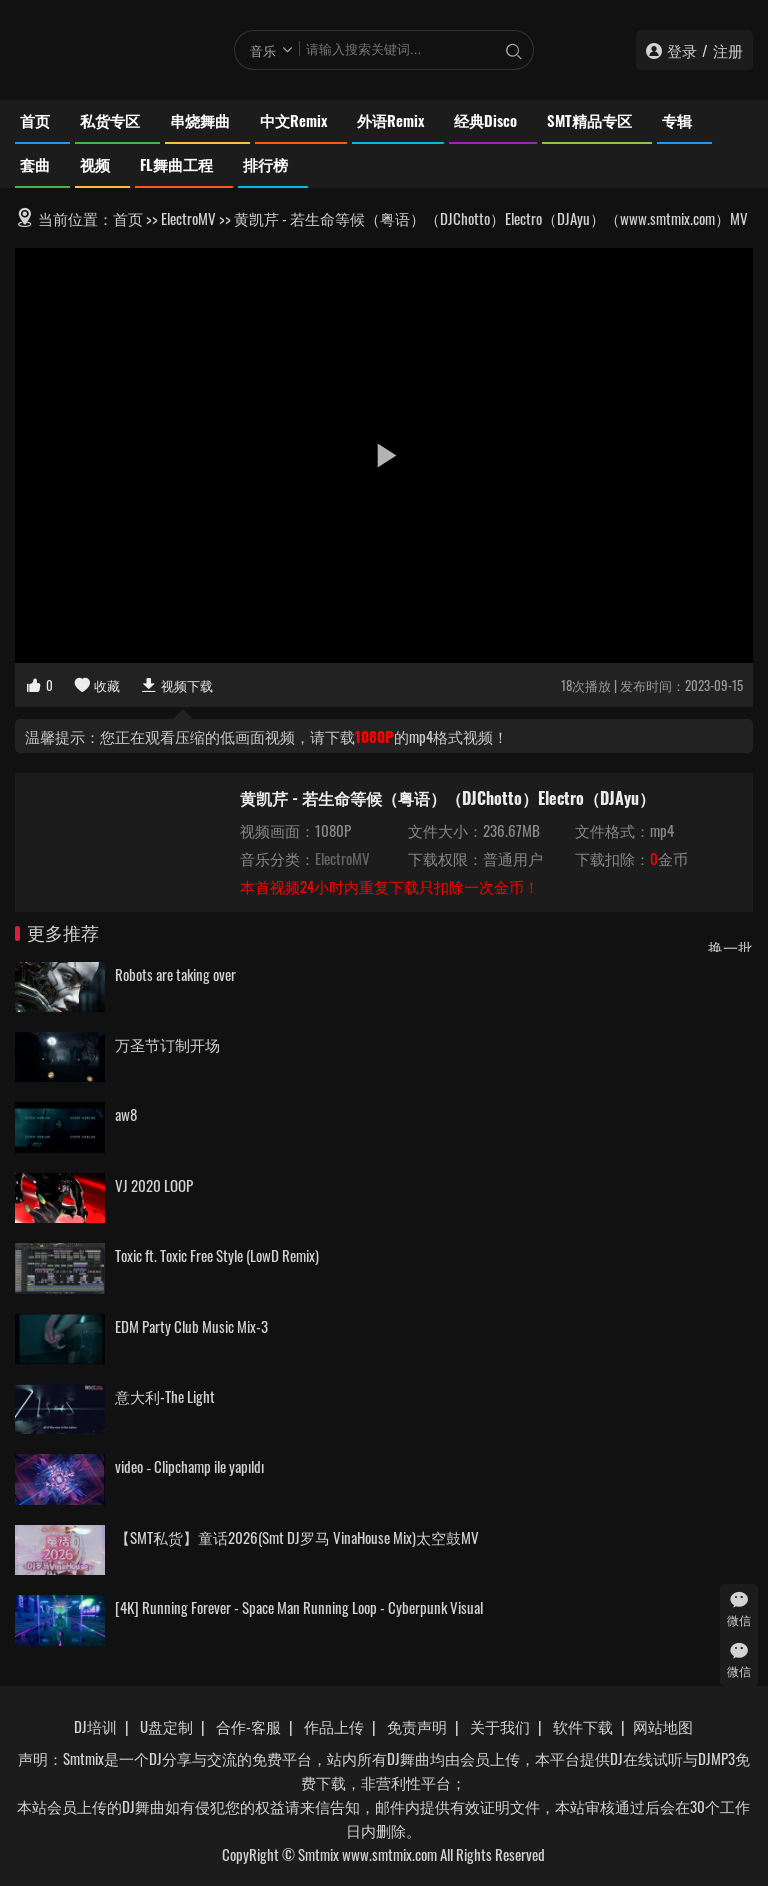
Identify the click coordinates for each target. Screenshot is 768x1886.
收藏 (96, 685)
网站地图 (663, 1726)
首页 (35, 120)
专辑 (677, 120)
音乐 (263, 50)
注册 (728, 50)
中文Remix (293, 120)
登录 (682, 50)
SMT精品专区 (589, 120)
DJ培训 (95, 1726)
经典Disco (485, 120)
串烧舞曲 (200, 120)
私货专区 (110, 120)
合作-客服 (248, 1726)
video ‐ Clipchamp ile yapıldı (189, 1466)
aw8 (126, 1114)
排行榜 (265, 164)
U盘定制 (166, 1726)
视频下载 (176, 685)
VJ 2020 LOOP (154, 1185)
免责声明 (417, 1726)
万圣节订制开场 (167, 1044)
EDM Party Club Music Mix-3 (191, 1326)
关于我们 (500, 1726)
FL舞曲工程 (176, 164)
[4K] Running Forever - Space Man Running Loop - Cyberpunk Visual (299, 1607)
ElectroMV (188, 218)
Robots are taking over (175, 974)
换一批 (730, 947)
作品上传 (334, 1726)
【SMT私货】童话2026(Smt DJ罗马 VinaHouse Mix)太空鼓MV (297, 1537)
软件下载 (583, 1726)
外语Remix (390, 120)
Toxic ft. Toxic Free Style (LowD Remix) (217, 1255)
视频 (95, 164)
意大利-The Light (165, 1396)
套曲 (35, 164)
